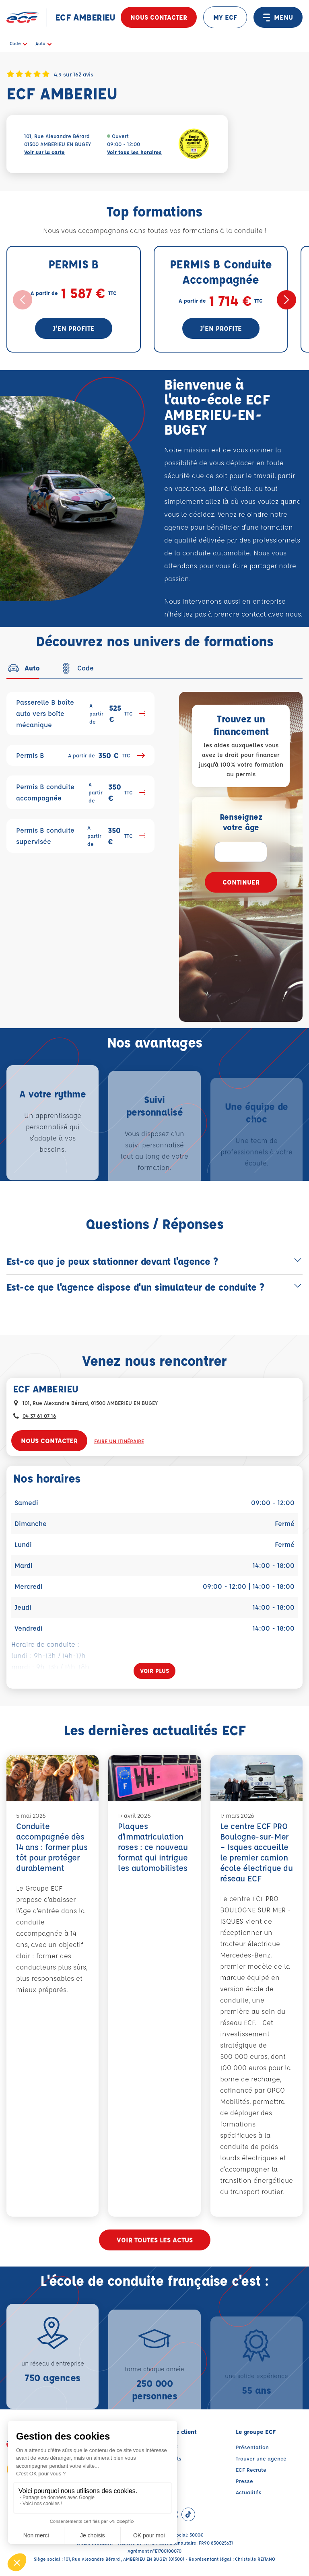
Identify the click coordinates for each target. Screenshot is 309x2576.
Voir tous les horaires (134, 151)
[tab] (23, 668)
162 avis (83, 74)
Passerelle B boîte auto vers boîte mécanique (80, 713)
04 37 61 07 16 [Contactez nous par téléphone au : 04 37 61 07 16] (39, 1415)
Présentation (252, 2447)
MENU (278, 17)
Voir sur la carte (44, 151)
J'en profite (74, 328)
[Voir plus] (154, 1671)
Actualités (249, 2492)
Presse (244, 2480)
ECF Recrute (251, 2469)
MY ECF (225, 17)
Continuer (241, 882)
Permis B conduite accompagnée (80, 792)
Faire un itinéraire (119, 1441)
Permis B (80, 755)
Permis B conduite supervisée (80, 836)
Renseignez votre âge (241, 821)
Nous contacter (158, 17)
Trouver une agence (261, 2458)
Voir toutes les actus (155, 2240)
